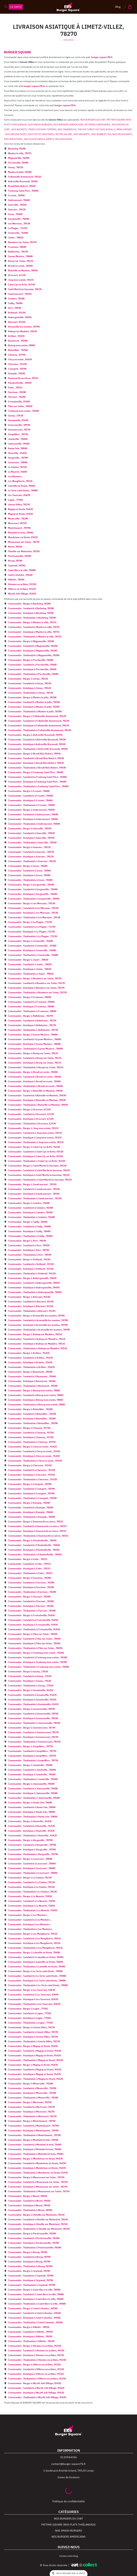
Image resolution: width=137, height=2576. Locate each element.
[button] (117, 7)
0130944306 (68, 2457)
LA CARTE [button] (16, 7)
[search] (6, 7)
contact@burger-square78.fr (68, 2464)
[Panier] (129, 6)
